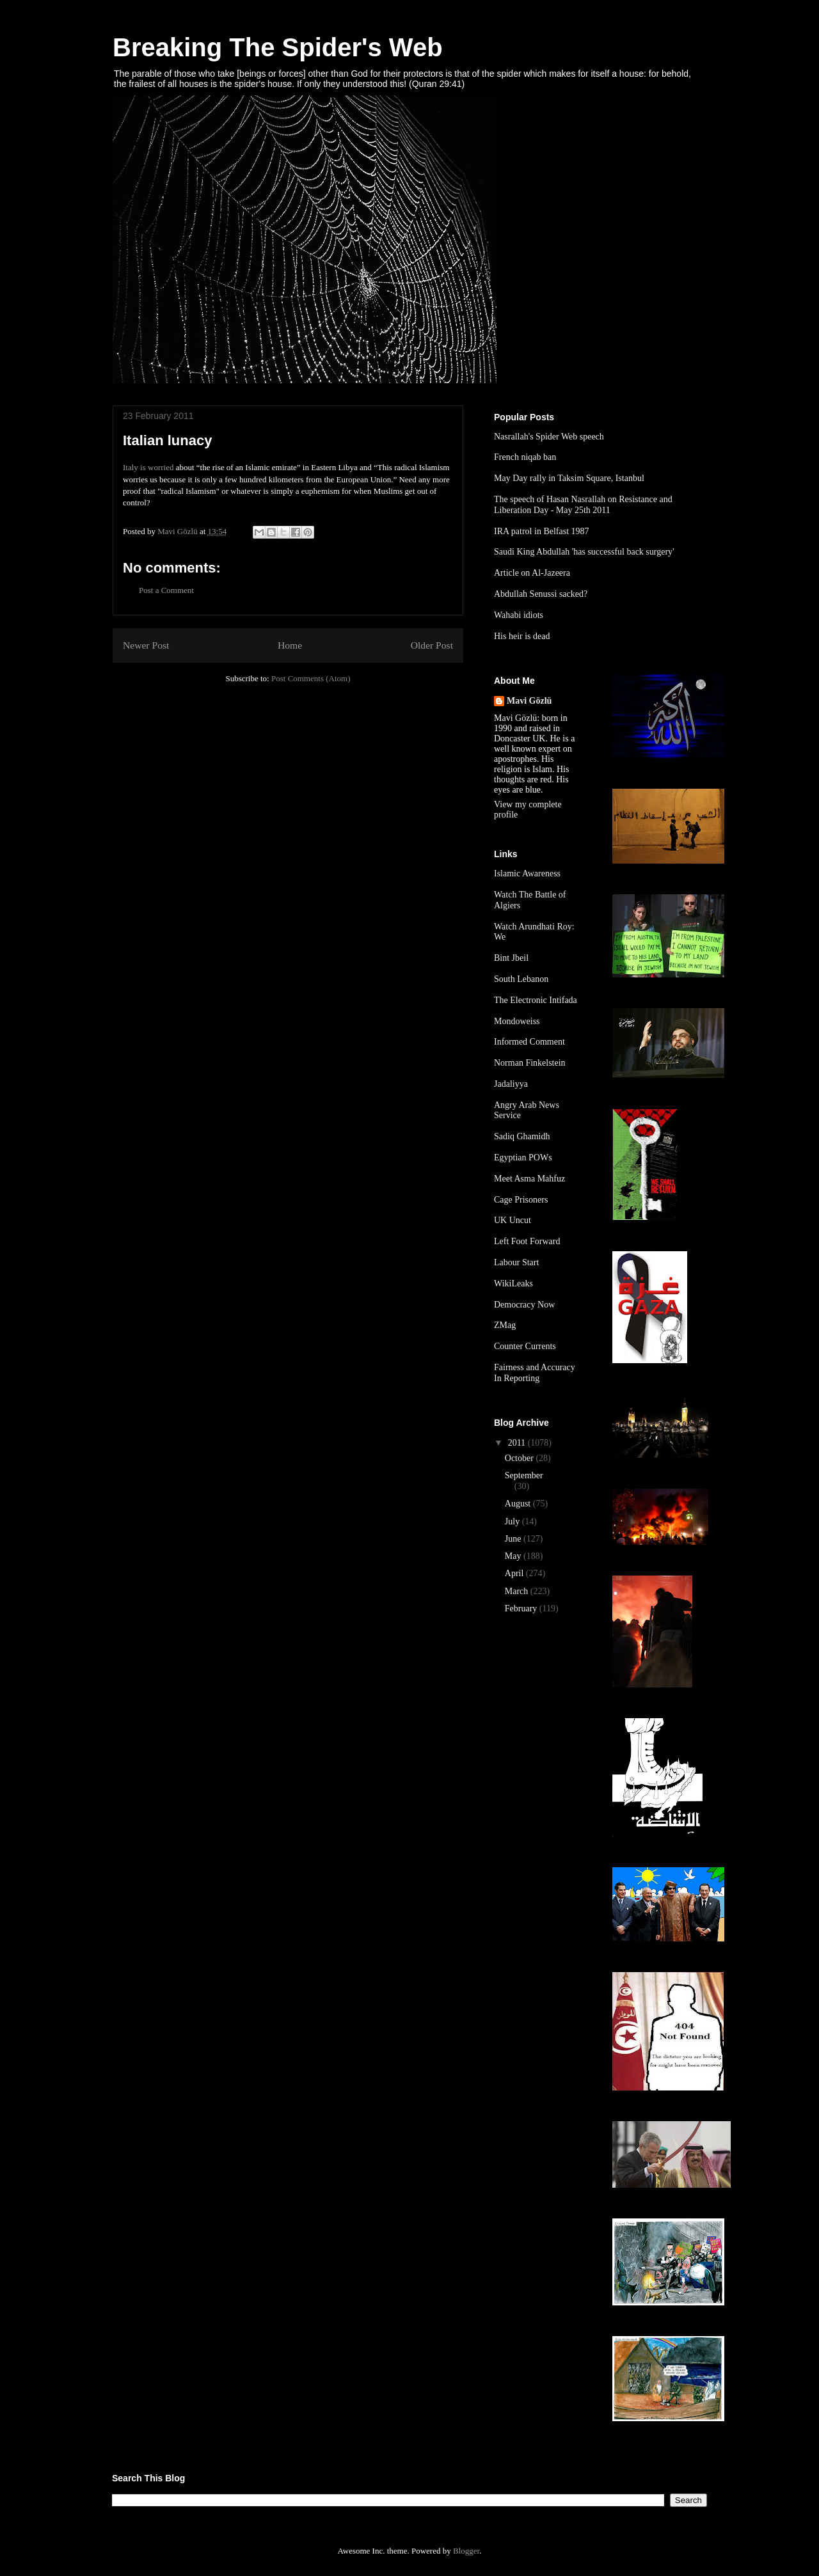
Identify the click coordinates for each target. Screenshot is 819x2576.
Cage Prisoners (521, 1200)
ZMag (505, 1325)
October (520, 1458)
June (514, 1539)
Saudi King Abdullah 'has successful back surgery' (584, 552)
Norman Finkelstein (530, 1063)
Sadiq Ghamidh (522, 1136)
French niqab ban (525, 457)
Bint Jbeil (511, 958)
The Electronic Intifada (535, 1000)
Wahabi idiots (518, 615)
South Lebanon (521, 979)
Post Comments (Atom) (311, 678)
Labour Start (516, 1262)
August (519, 1503)
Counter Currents (525, 1346)
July (513, 1521)
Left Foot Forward (527, 1241)
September (524, 1475)
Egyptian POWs (523, 1157)
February (522, 1608)
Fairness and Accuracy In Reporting (534, 1373)
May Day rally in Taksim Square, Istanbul (569, 478)
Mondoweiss (517, 1021)
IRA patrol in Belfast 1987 (541, 531)
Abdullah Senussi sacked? (540, 594)
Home (290, 645)
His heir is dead (522, 636)
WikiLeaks (513, 1283)
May (514, 1556)
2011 (518, 1443)
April (515, 1573)
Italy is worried (148, 467)
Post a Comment (166, 590)
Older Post (432, 645)
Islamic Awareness (527, 873)
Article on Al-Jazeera (532, 573)
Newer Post (146, 645)
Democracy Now (524, 1304)
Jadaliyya (511, 1084)
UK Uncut (512, 1220)
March (517, 1591)
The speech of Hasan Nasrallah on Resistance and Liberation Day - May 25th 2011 (583, 504)
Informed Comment (529, 1042)
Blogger (466, 2551)
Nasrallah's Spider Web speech (549, 436)
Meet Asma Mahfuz (529, 1178)
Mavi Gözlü (529, 701)
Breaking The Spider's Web (278, 47)
